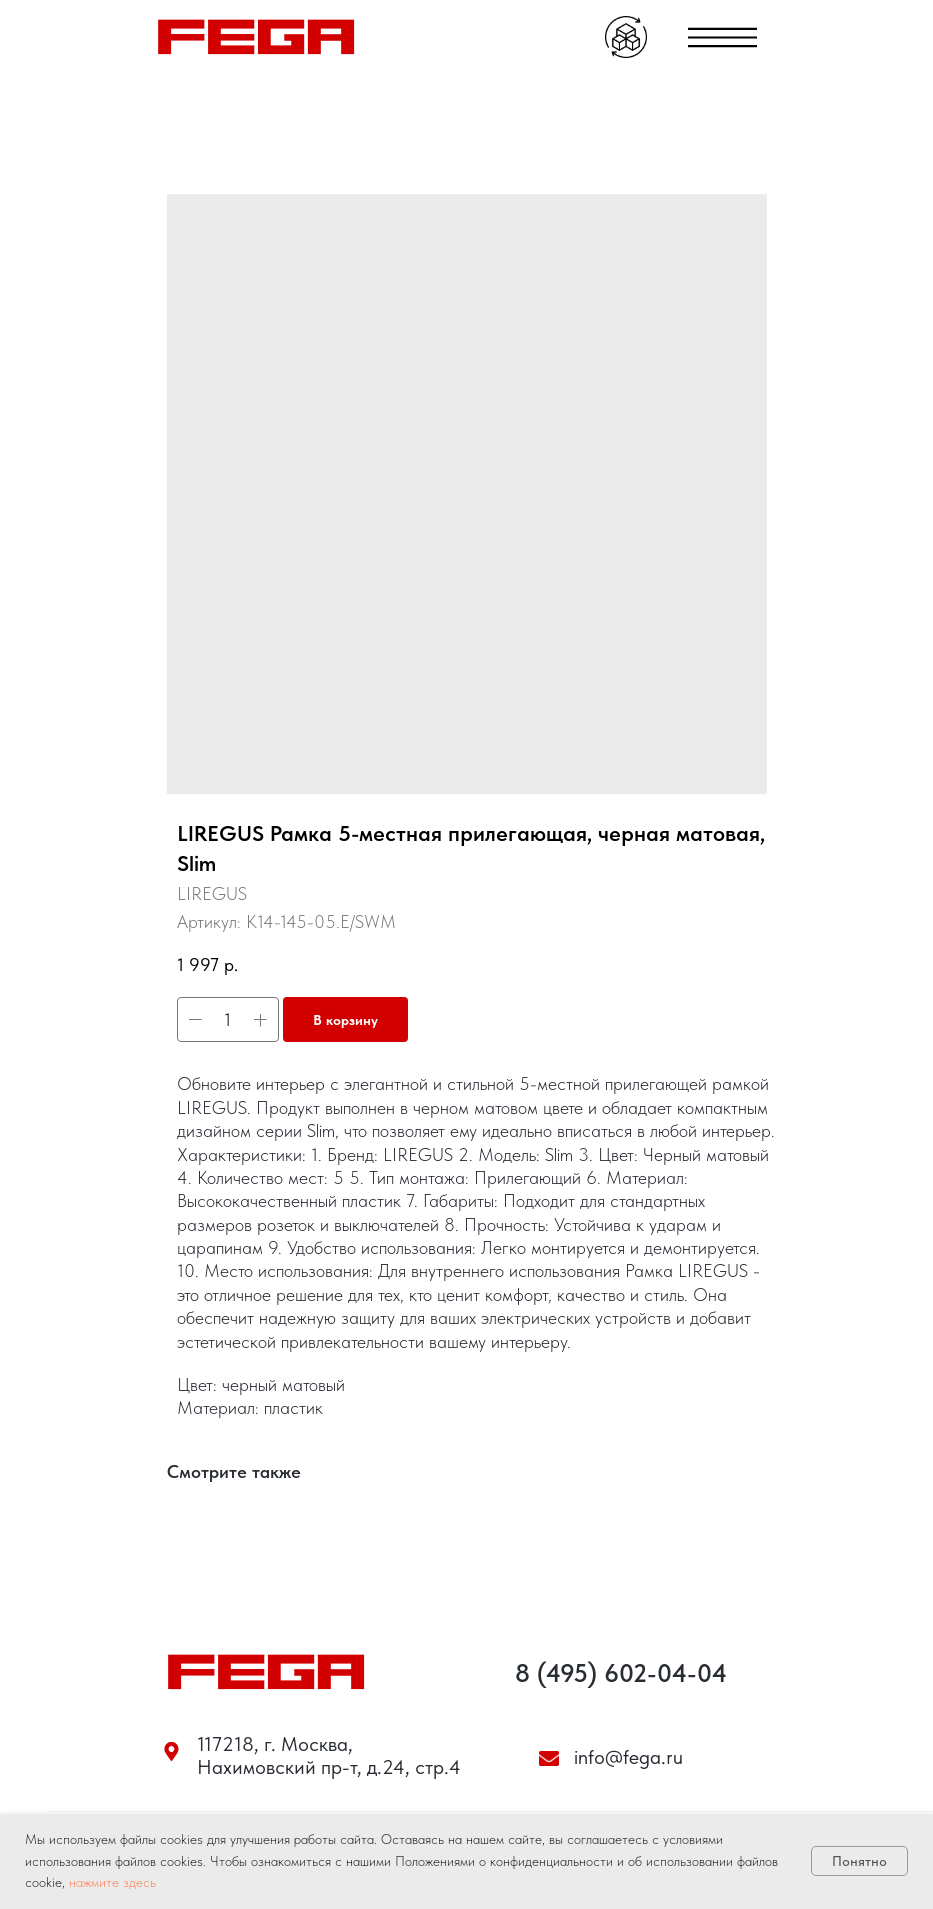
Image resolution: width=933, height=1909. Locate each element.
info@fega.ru (628, 1757)
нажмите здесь (112, 1882)
